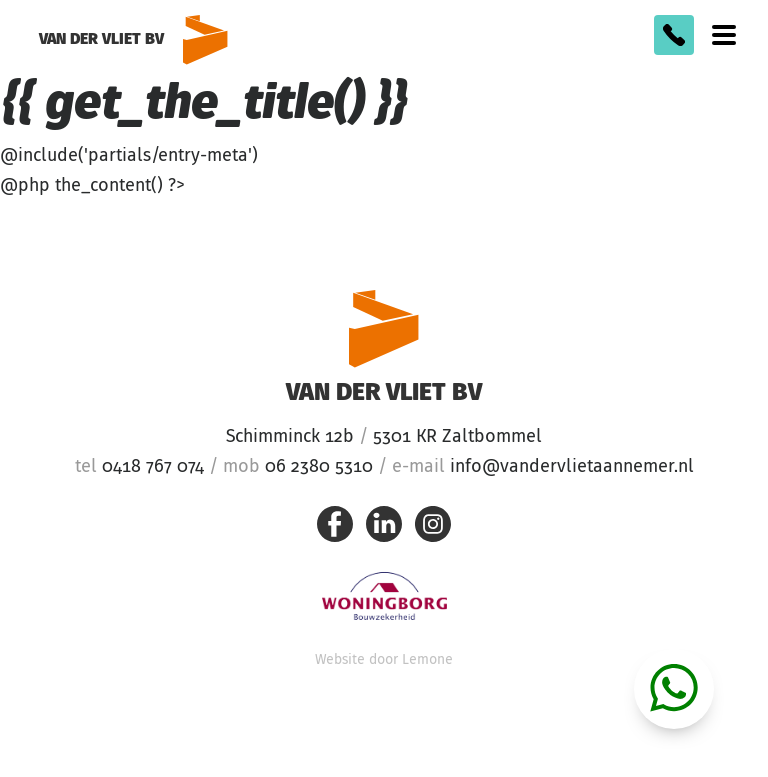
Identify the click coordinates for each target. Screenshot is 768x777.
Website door (384, 660)
